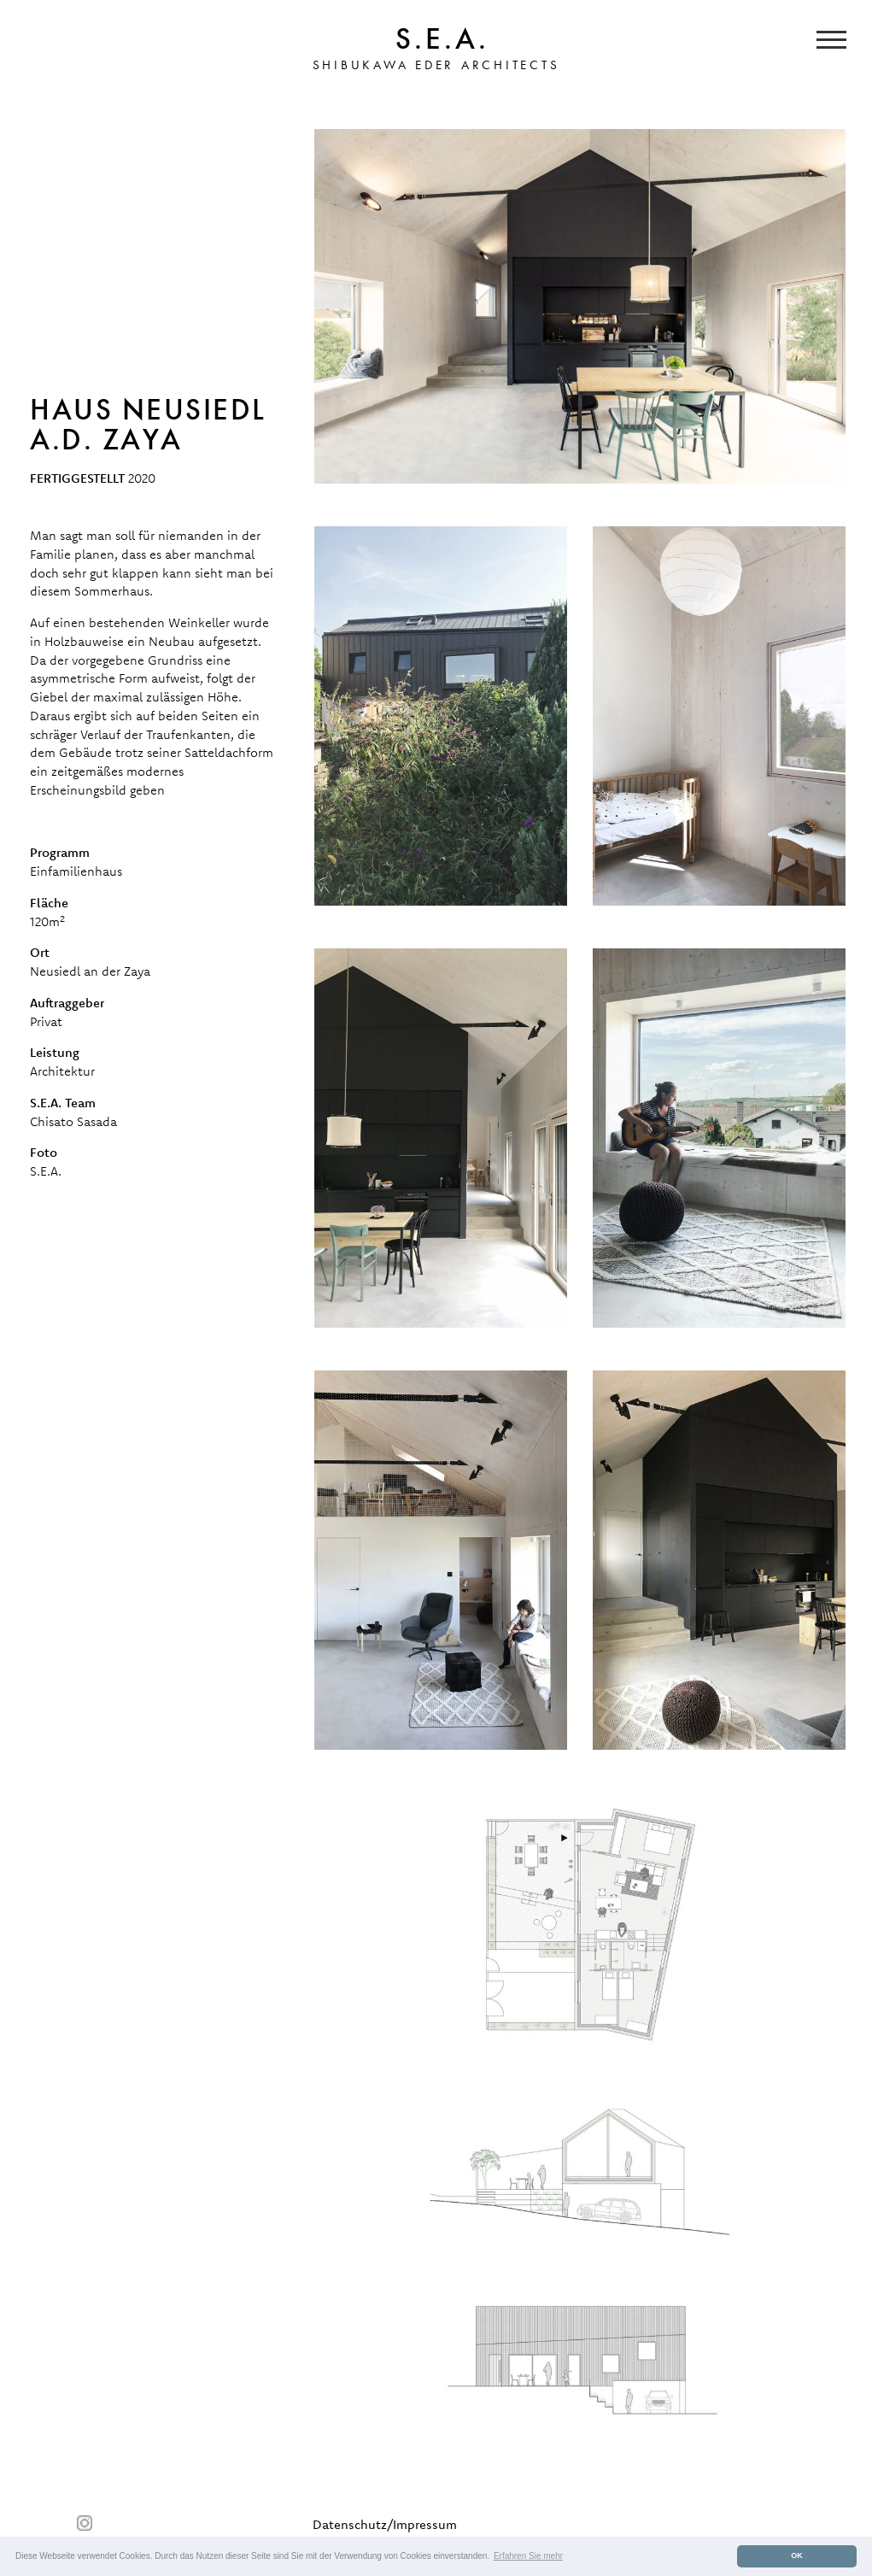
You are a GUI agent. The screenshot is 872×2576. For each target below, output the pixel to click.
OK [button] (797, 2555)
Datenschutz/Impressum (385, 2524)
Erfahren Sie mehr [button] (528, 2556)
